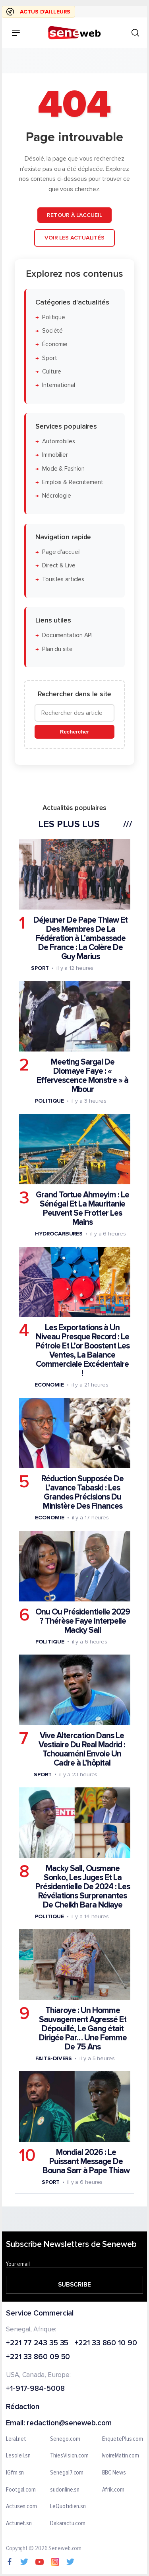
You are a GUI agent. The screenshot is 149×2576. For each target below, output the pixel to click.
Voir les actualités (74, 237)
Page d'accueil (61, 552)
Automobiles (58, 441)
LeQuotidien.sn (68, 2507)
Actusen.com (21, 2507)
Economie (49, 1385)
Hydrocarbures (59, 1234)
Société (52, 331)
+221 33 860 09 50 (38, 2358)
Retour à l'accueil (74, 214)
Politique (53, 317)
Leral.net (16, 2439)
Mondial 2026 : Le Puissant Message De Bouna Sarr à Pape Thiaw (86, 2161)
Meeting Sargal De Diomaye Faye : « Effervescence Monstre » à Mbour (82, 1075)
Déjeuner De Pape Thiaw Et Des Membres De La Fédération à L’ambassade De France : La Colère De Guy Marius (80, 938)
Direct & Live (58, 565)
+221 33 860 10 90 (105, 2343)
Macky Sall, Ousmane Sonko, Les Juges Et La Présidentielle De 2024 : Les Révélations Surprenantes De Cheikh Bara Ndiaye (82, 1886)
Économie (55, 344)
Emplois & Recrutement (72, 482)
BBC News (114, 2472)
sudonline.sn (64, 2490)
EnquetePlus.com (122, 2439)
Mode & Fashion (63, 468)
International (58, 385)
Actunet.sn (19, 2523)
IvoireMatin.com (120, 2456)
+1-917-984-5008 (35, 2389)
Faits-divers (53, 2058)
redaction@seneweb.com (69, 2423)
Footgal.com (21, 2490)
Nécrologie (56, 496)
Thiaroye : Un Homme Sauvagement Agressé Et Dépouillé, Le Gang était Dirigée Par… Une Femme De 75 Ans (83, 2028)
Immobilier (55, 455)
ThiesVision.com (69, 2456)
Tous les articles (63, 579)
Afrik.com (113, 2490)
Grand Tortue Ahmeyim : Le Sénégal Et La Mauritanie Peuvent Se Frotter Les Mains (82, 1208)
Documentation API (67, 635)
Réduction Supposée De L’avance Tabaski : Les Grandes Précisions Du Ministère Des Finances (82, 1492)
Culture (51, 371)
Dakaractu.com (67, 2523)
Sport (49, 358)
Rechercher (74, 732)
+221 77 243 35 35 (37, 2343)
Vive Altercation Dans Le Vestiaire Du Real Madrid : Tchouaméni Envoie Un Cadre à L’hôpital (82, 1749)
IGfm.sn (15, 2472)
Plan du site (57, 649)
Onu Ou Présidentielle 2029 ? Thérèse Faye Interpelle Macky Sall (82, 1620)
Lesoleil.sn (18, 2456)
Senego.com (65, 2439)
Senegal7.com (66, 2472)
